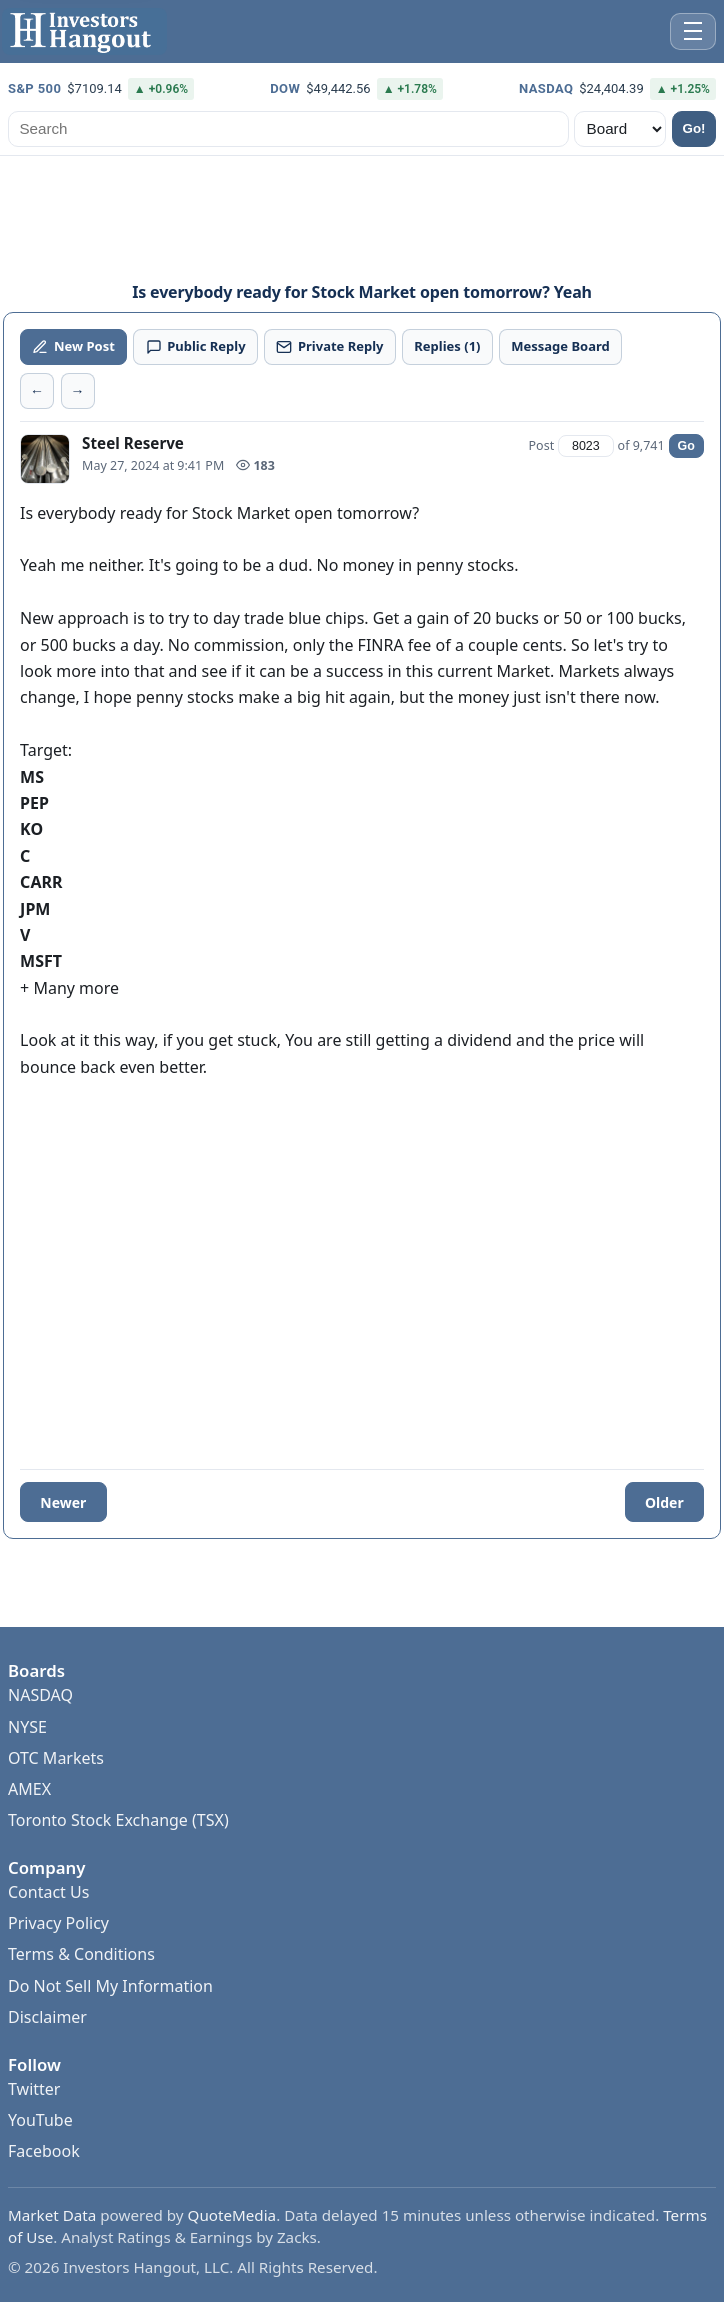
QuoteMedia (232, 2215)
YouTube (40, 2120)
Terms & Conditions (81, 1954)
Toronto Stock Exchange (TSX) (118, 1820)
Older (664, 1502)
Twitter (34, 2089)
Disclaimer (47, 2017)
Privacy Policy (58, 1923)
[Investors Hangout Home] (84, 31)
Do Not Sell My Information (110, 1986)
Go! (694, 128)
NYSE (27, 1727)
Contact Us (48, 1892)
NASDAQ (40, 1695)
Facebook (44, 2151)
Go (686, 446)
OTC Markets (56, 1758)
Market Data (52, 2215)
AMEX (29, 1789)
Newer (63, 1502)
